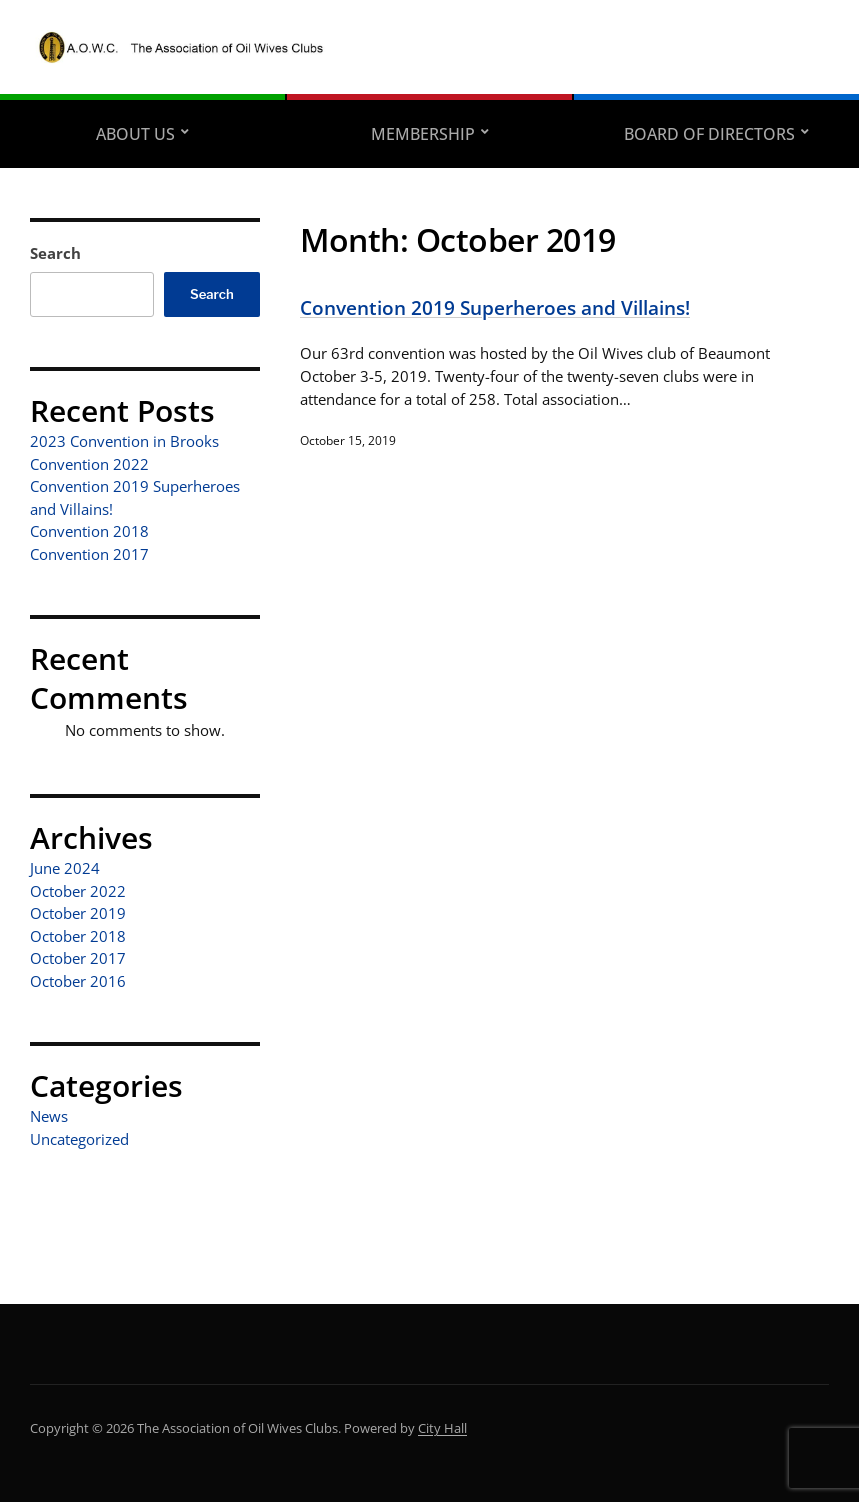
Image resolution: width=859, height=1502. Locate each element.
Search (55, 253)
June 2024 (65, 868)
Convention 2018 (89, 531)
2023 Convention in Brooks (124, 441)
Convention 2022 (89, 464)
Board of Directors (709, 134)
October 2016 (78, 981)
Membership (423, 134)
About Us (135, 134)
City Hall (442, 1428)
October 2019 (78, 913)
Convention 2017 (89, 554)
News (49, 1116)
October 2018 (78, 936)
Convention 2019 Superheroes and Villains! (495, 307)
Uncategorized (79, 1139)
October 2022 (78, 891)
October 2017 (78, 958)
